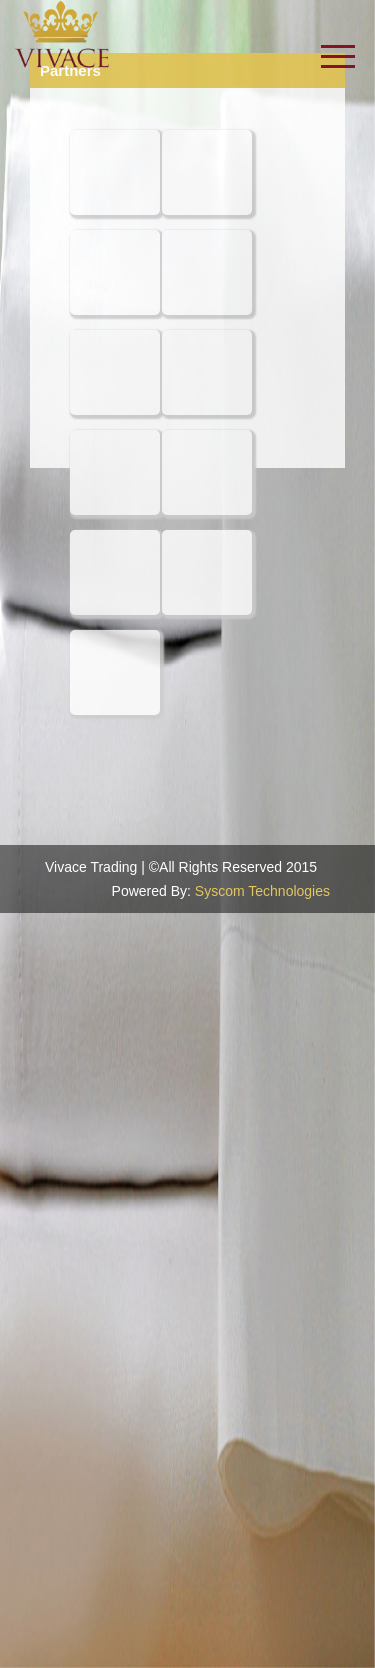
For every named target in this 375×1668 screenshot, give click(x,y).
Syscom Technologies (262, 891)
